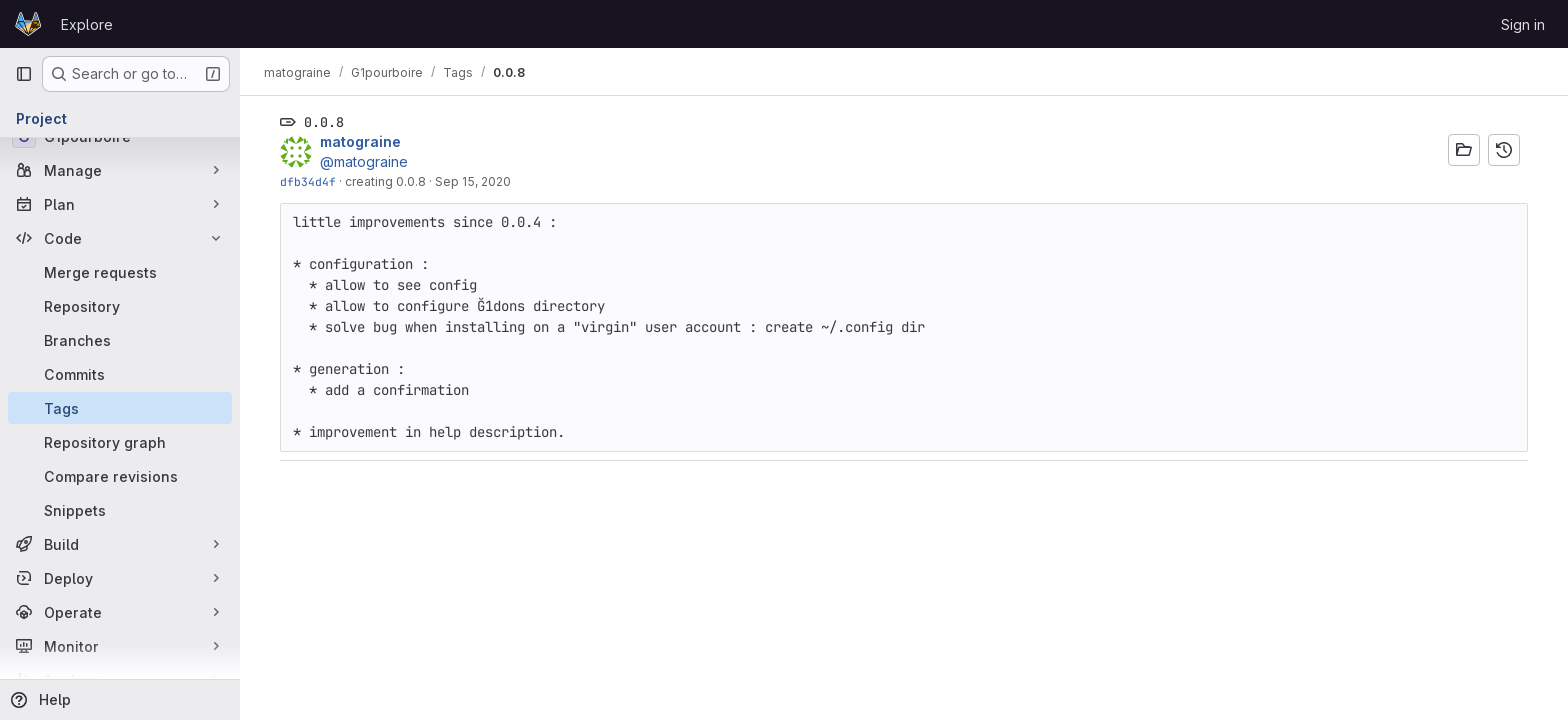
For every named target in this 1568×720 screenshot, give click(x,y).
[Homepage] (28, 24)
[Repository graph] (120, 442)
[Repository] (120, 306)
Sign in (1523, 24)
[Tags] (120, 408)
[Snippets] (120, 510)
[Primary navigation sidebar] (24, 74)
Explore (87, 24)
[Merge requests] (120, 272)
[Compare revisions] (120, 476)
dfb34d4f (308, 181)
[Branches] (120, 340)
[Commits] (120, 374)
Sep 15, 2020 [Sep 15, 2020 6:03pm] (473, 181)
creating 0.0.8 (385, 181)
